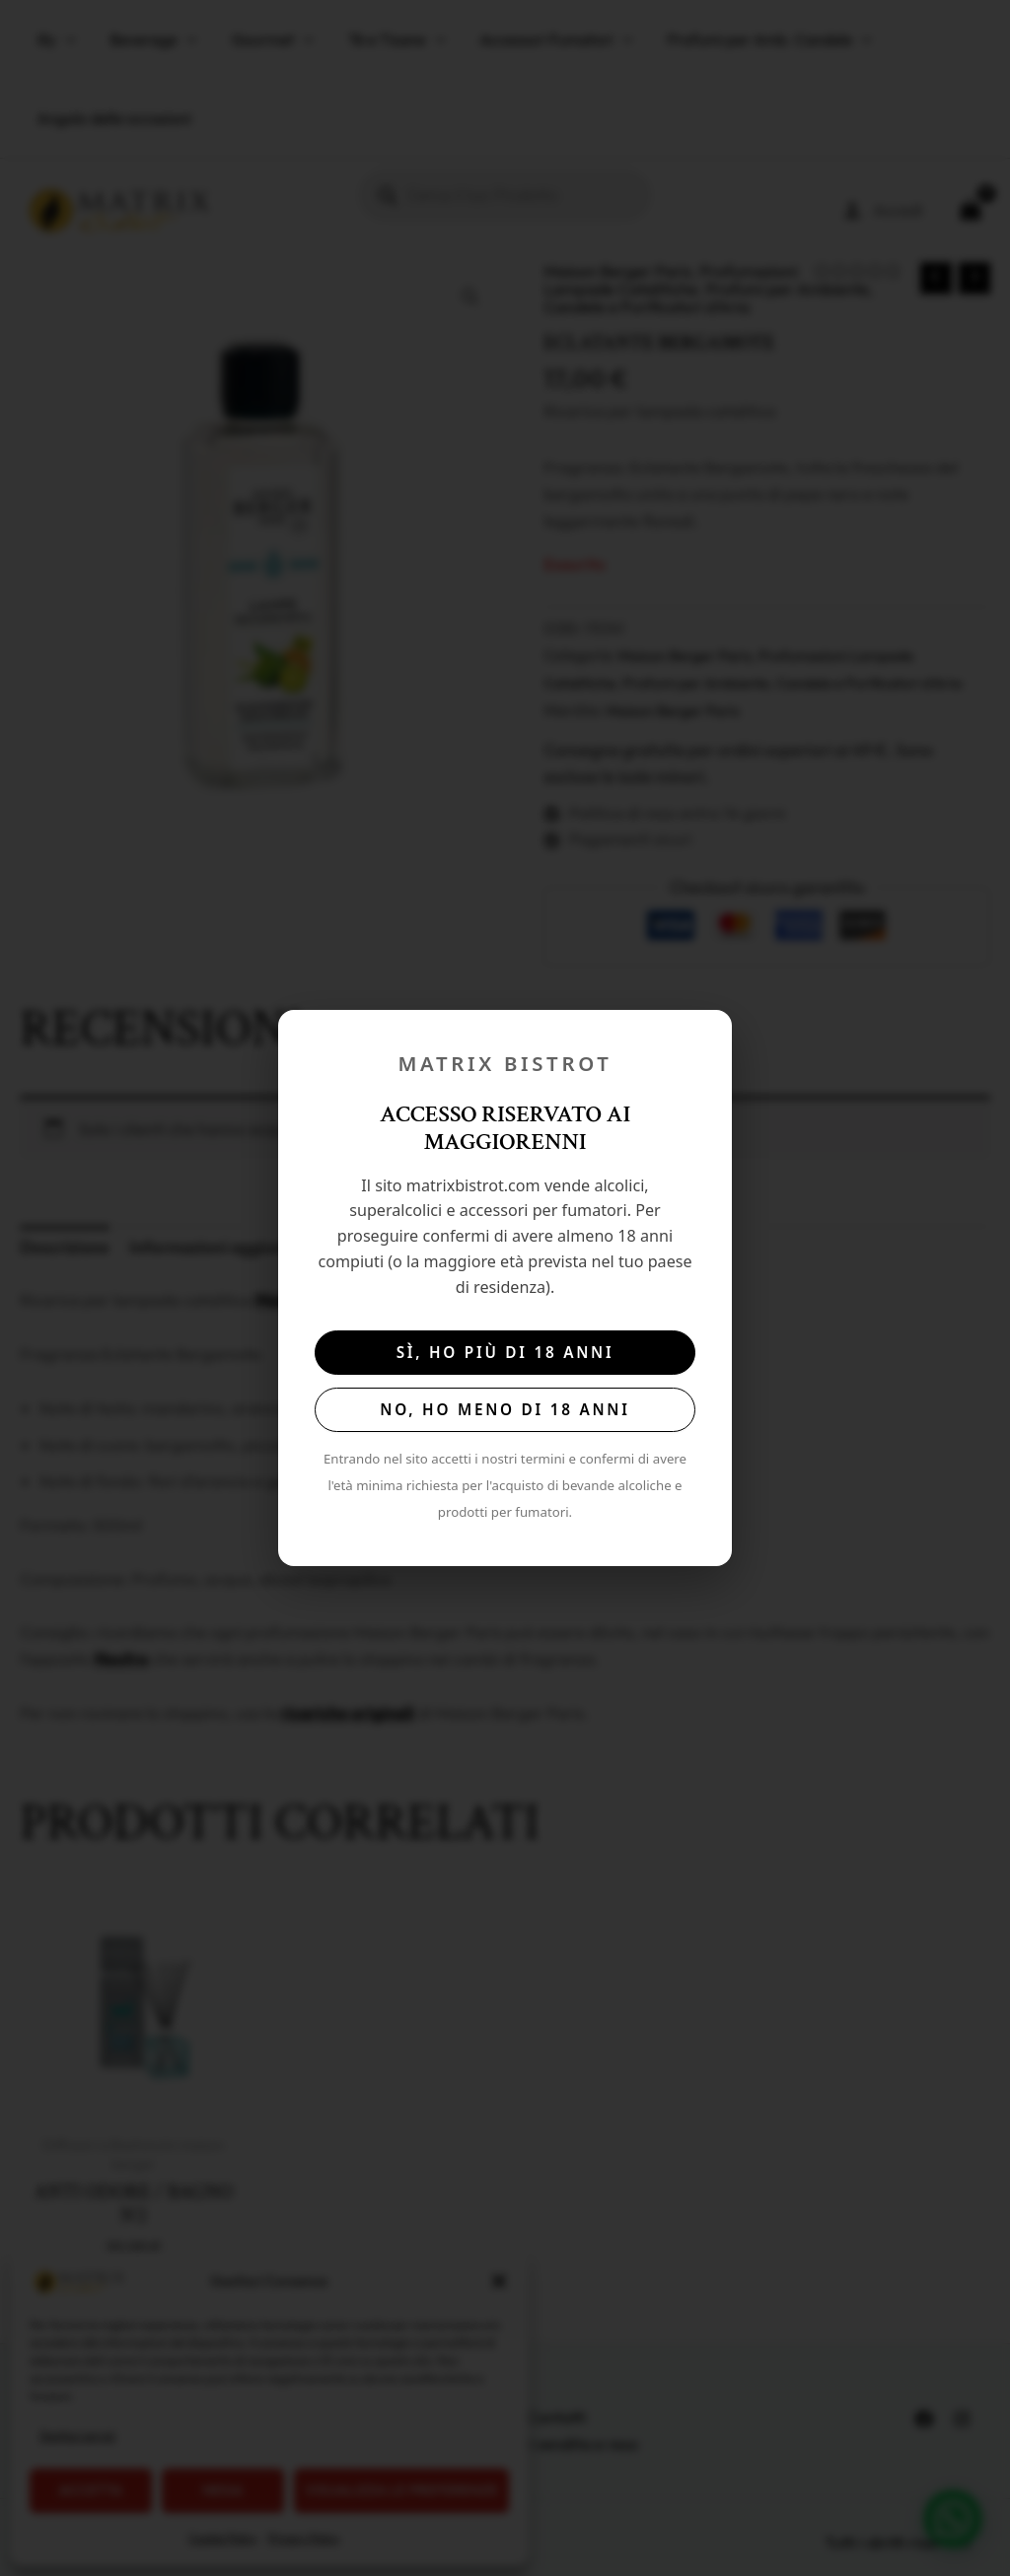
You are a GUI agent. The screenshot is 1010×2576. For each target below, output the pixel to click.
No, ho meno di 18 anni (504, 1409)
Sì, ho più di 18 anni (505, 1352)
